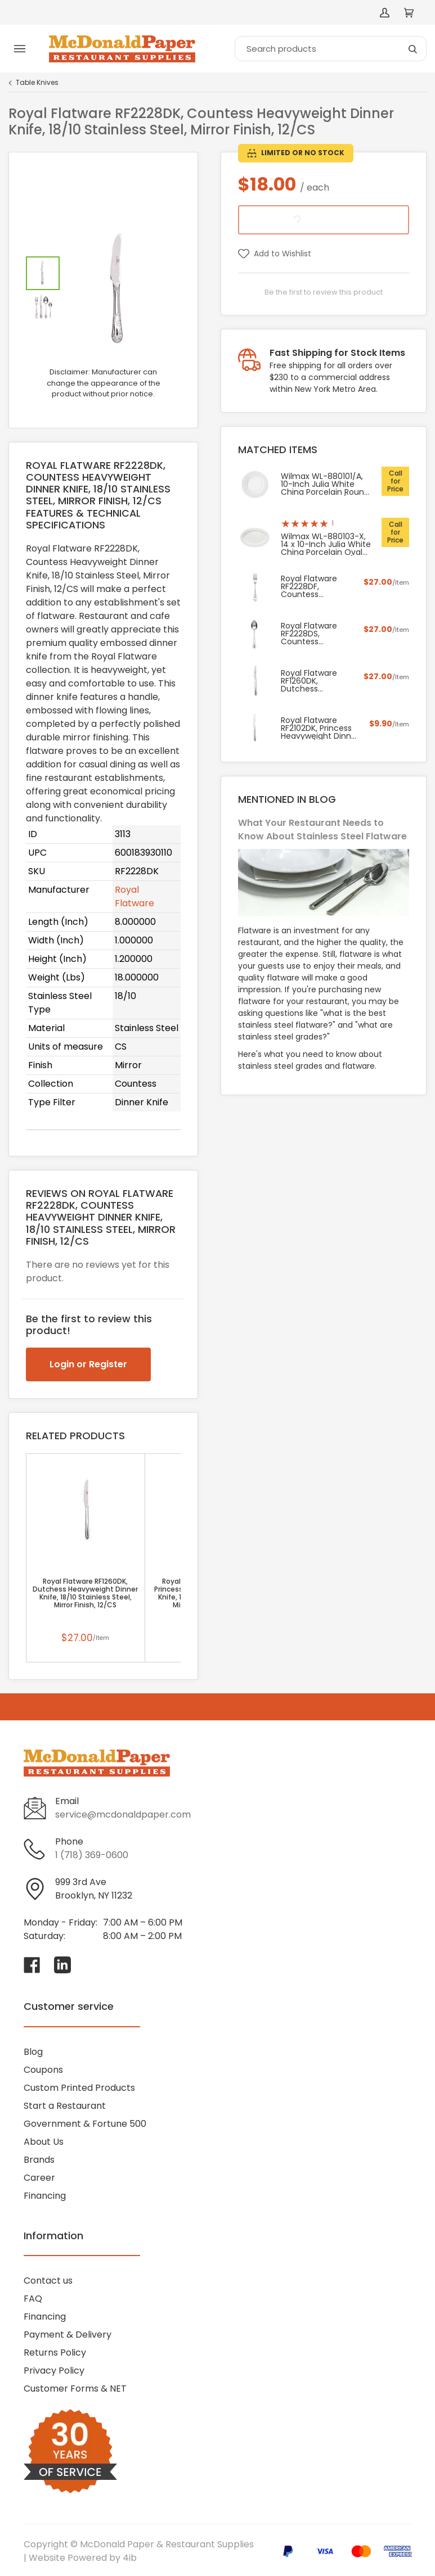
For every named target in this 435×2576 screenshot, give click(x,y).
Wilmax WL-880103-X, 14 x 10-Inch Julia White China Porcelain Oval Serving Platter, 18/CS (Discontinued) (326, 544)
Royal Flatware (134, 896)
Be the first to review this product (323, 292)
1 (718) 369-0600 (91, 1855)
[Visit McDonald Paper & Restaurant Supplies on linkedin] (62, 1964)
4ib (130, 2557)
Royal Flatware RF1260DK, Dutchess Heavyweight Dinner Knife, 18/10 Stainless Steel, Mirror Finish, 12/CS (85, 1593)
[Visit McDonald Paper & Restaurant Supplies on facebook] (32, 1964)
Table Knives (37, 83)
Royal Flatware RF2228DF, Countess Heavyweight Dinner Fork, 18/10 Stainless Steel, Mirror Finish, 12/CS (316, 586)
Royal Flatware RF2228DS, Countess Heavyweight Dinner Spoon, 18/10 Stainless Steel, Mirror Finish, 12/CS (316, 633)
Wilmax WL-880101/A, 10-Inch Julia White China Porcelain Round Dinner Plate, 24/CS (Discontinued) (325, 484)
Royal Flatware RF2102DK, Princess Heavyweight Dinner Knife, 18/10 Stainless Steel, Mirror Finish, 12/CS (320, 728)
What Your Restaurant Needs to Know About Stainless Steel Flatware (322, 829)
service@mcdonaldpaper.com (123, 1814)
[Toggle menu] (19, 49)
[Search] (331, 48)
